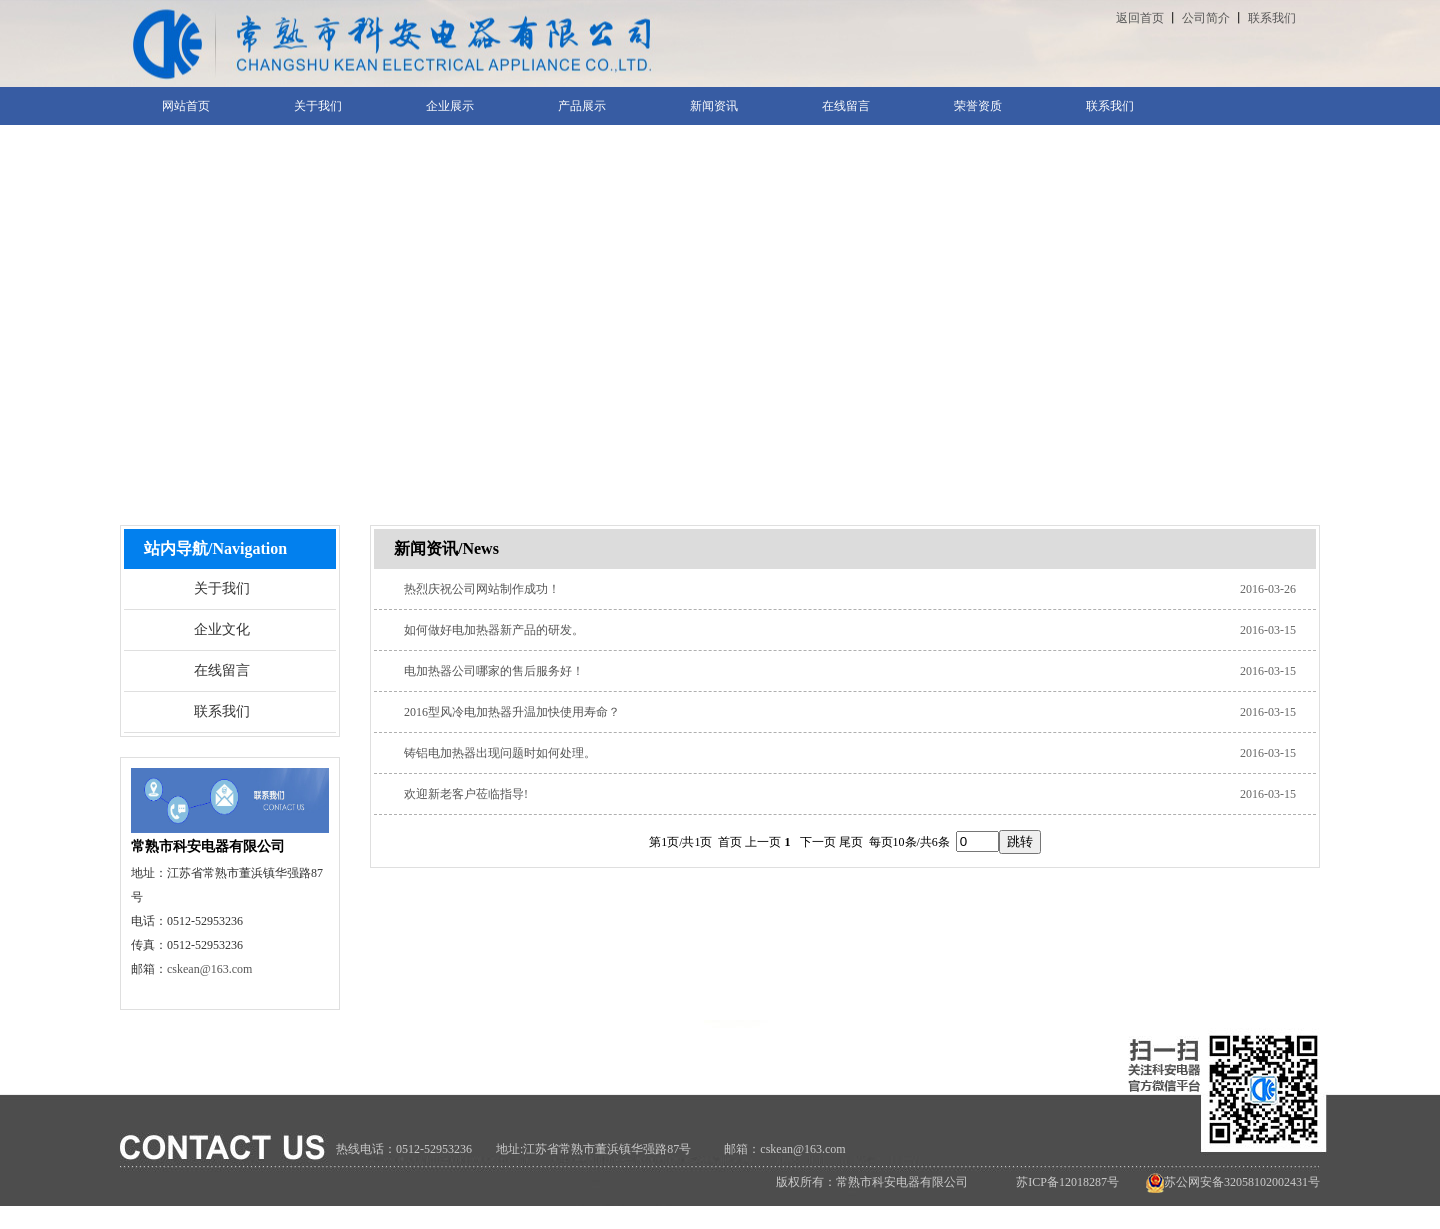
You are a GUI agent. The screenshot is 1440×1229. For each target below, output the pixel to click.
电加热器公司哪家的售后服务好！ (494, 671)
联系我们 (1272, 18)
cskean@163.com (209, 969)
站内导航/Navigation (215, 548)
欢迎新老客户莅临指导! (466, 794)
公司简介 (1206, 18)
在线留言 (222, 670)
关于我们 (222, 588)
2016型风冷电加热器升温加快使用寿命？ (512, 712)
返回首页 (1140, 18)
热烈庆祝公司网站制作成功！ (482, 589)
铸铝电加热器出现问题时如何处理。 (500, 753)
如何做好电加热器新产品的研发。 (494, 630)
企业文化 (222, 629)
